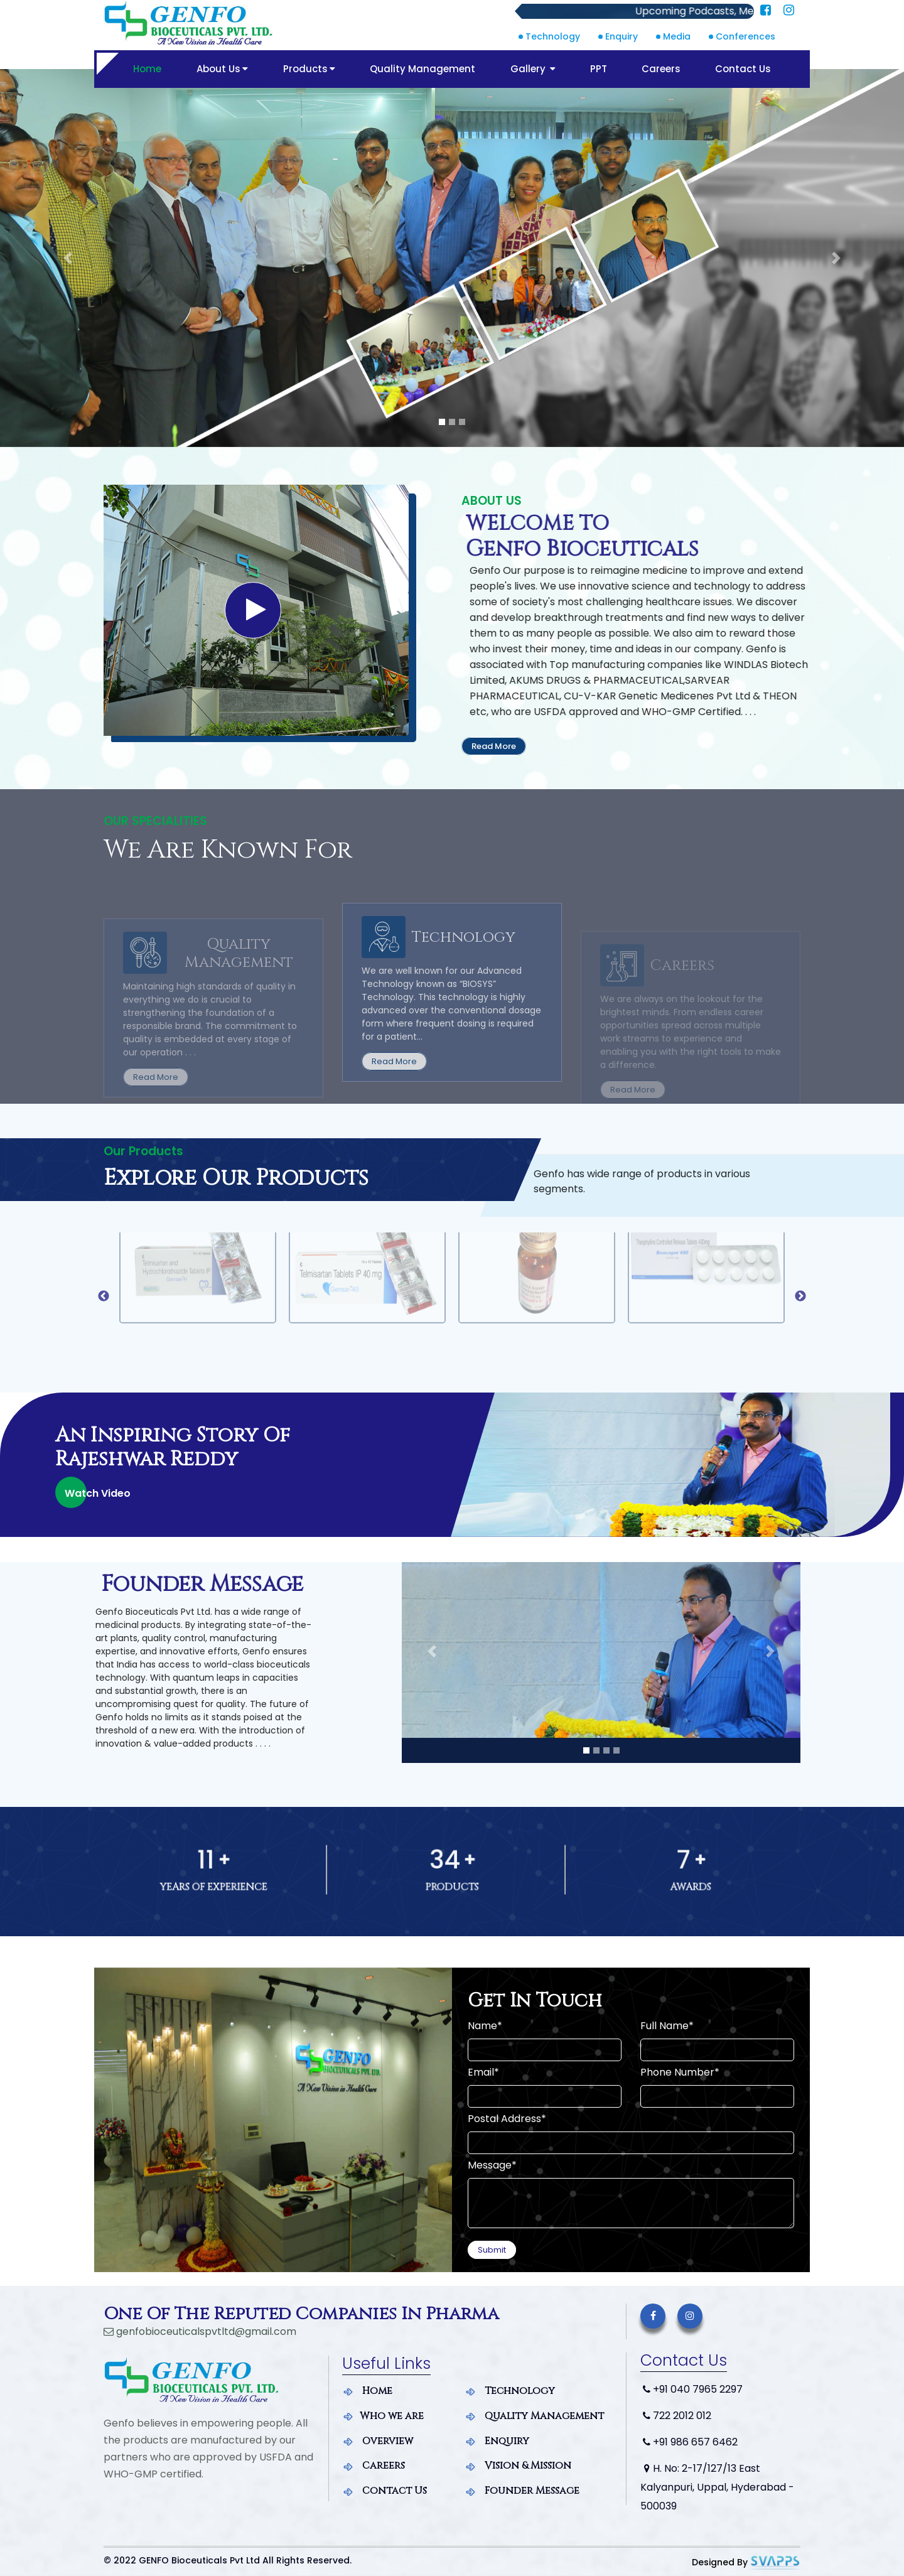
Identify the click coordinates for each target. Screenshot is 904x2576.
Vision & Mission (518, 2464)
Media (677, 36)
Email (483, 2072)
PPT (598, 68)
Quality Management (422, 68)
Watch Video (98, 1493)
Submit (492, 2250)
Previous (103, 1296)
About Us (221, 68)
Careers (661, 68)
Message (492, 2165)
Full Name (667, 2025)
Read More (493, 746)
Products (308, 68)
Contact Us (744, 68)
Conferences (745, 36)
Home (146, 68)
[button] (68, 258)
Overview (377, 2440)
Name (485, 2025)
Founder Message (522, 2489)
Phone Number (679, 2072)
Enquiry (621, 36)
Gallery (532, 68)
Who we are (383, 2415)
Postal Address (507, 2118)
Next (800, 1296)
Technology (552, 36)
